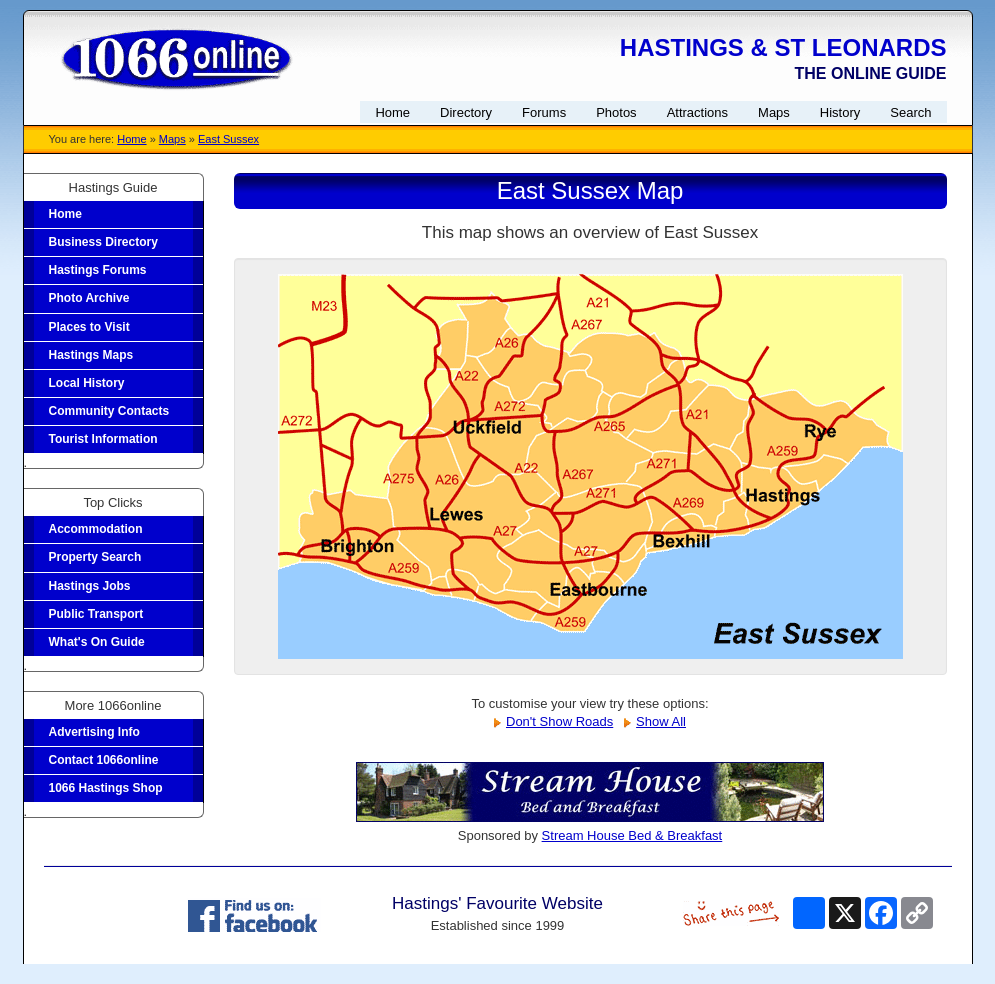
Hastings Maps (91, 355)
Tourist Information (103, 439)
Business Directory (103, 242)
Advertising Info (94, 732)
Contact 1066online (104, 760)
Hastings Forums (98, 270)
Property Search (95, 557)
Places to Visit (89, 327)
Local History (87, 383)
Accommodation (96, 529)
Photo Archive (89, 298)
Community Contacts (109, 411)
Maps (172, 139)
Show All (661, 721)
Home (131, 139)
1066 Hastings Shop (106, 788)
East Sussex (228, 139)
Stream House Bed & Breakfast (632, 835)
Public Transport (96, 614)
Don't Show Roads (559, 721)
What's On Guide (97, 642)
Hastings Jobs (90, 586)
